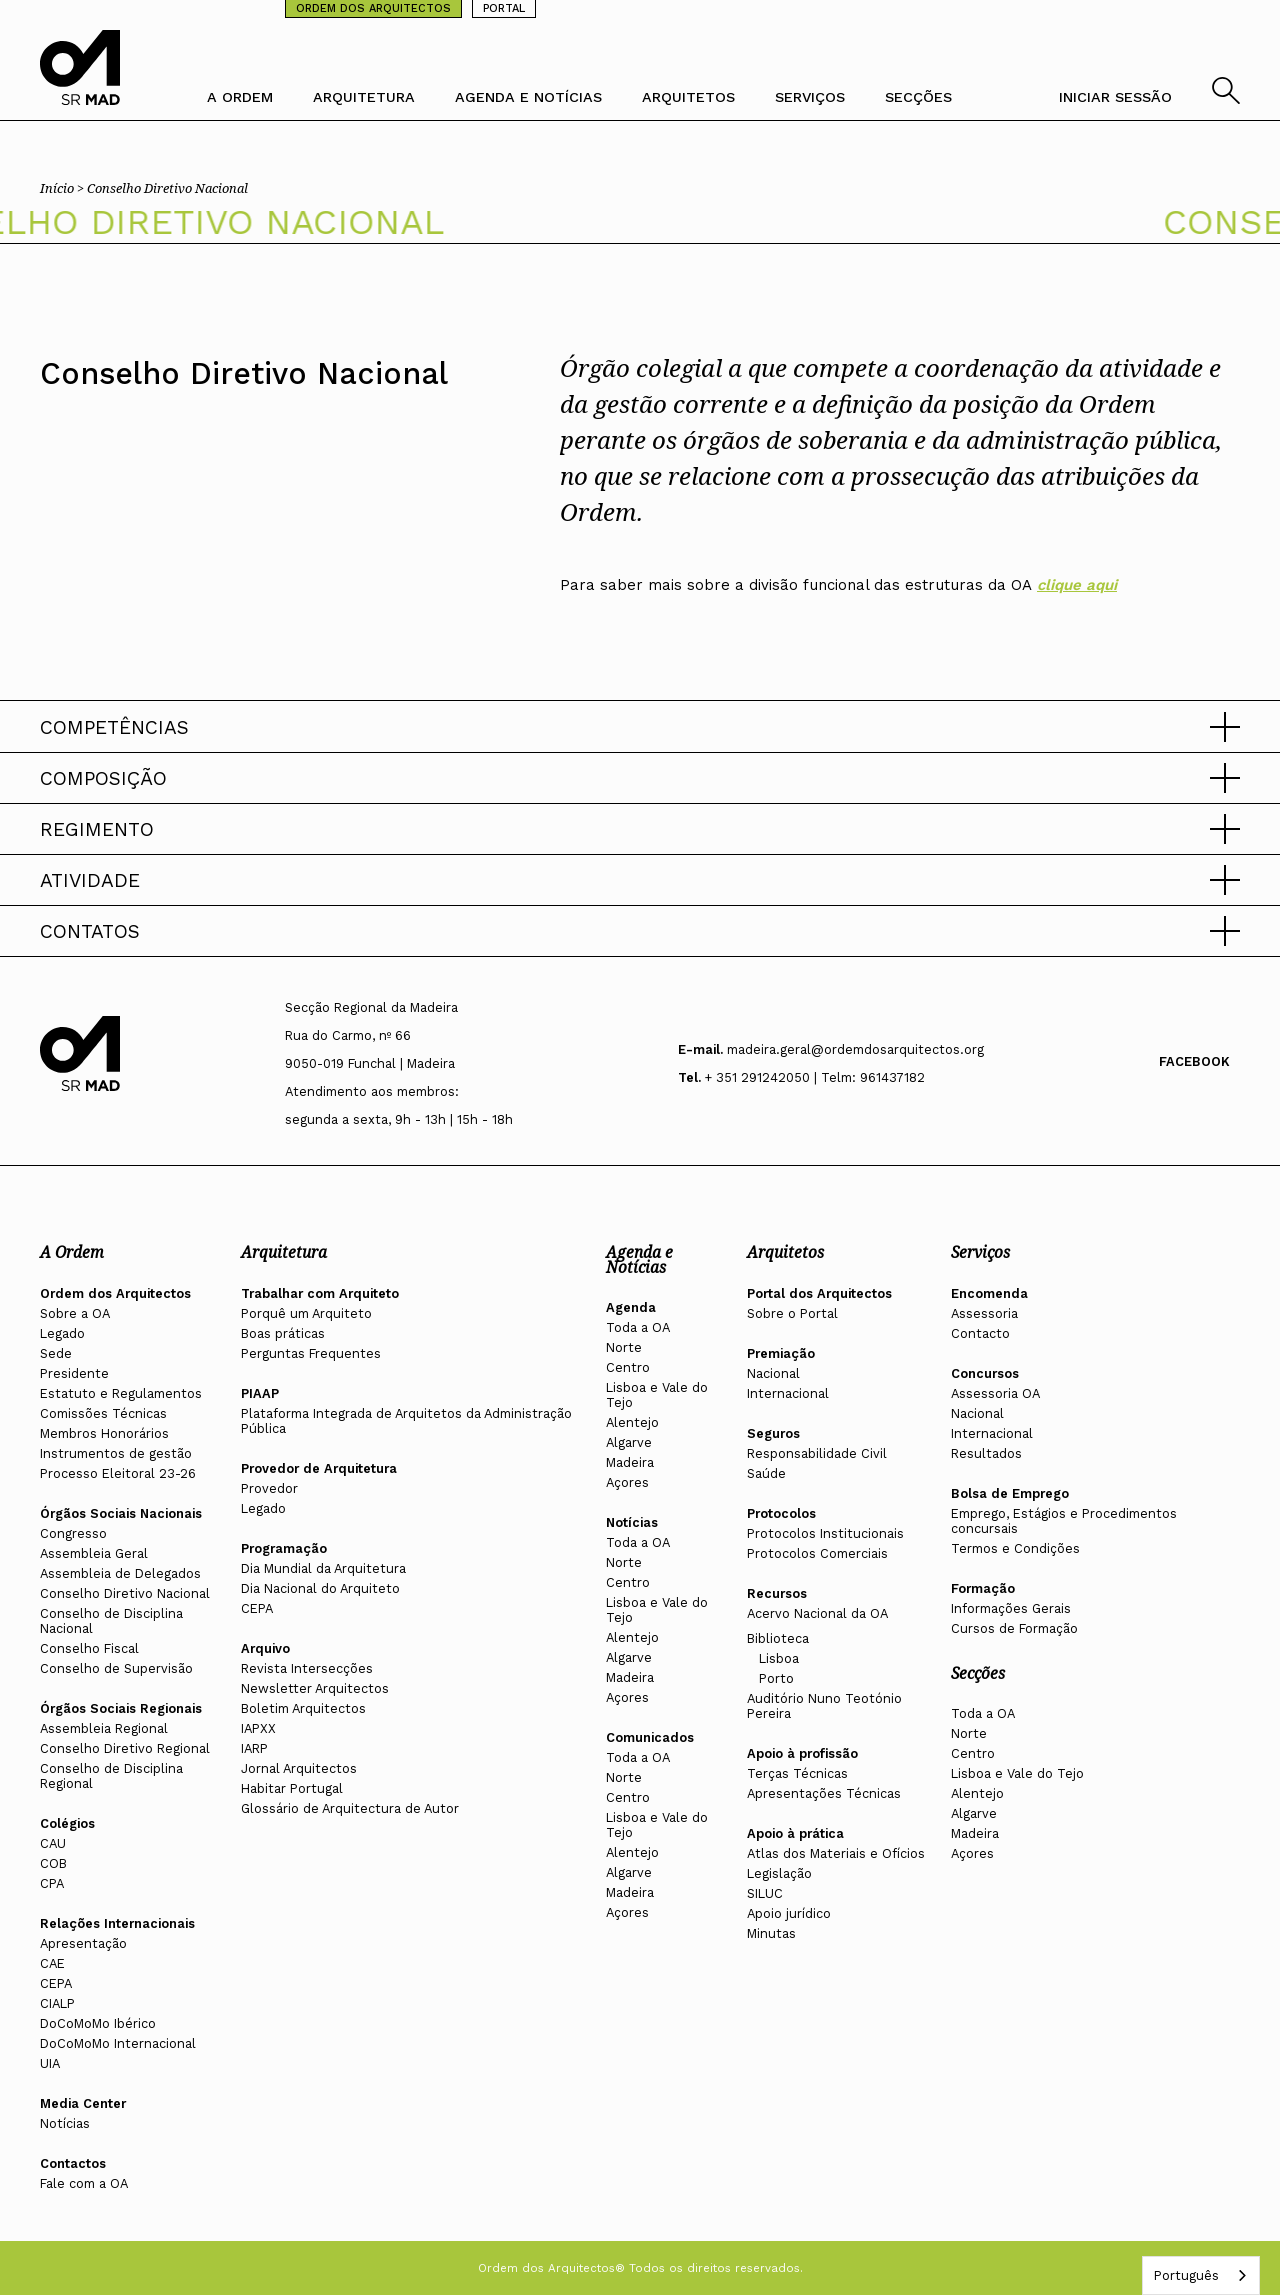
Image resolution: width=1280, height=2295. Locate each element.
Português (1186, 2275)
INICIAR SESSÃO (1115, 97)
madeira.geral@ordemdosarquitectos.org (855, 1049)
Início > (63, 188)
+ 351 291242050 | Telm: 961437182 (815, 1077)
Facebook (1194, 1061)
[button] (640, 727)
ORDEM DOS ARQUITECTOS (373, 8)
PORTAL (504, 8)
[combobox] (1201, 2275)
